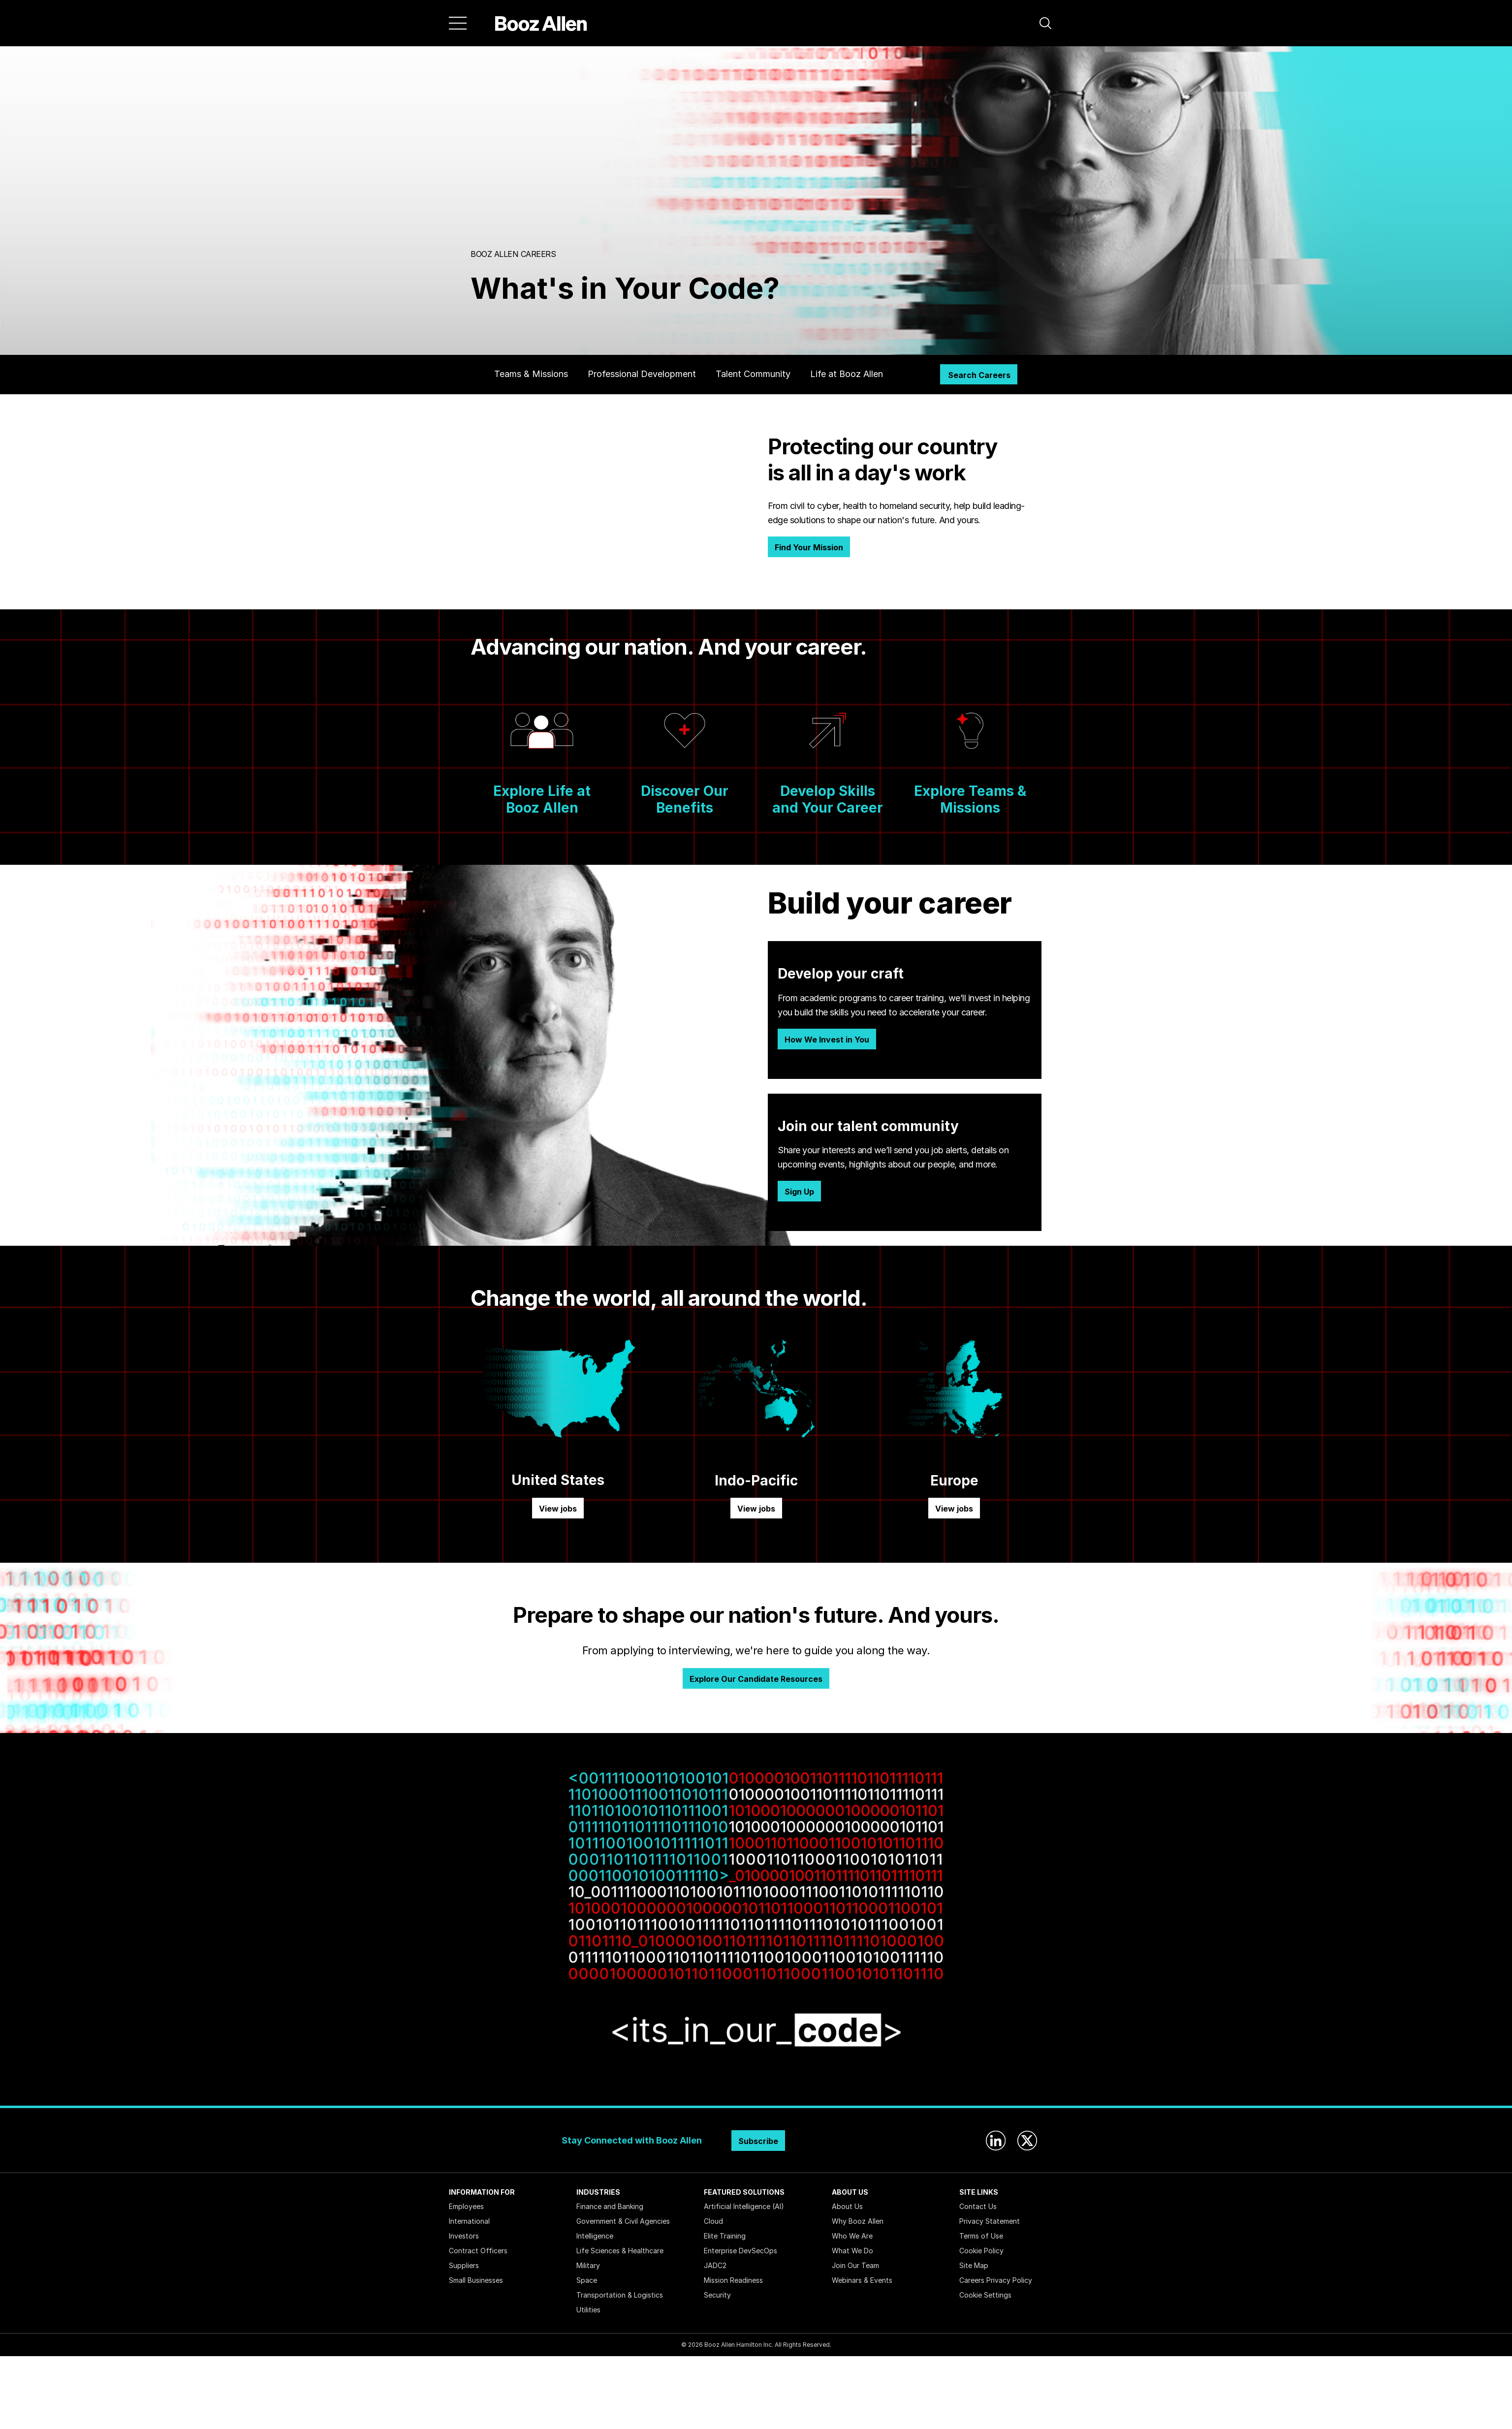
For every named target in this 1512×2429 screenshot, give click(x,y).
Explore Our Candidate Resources (756, 1679)
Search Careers (979, 375)
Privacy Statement (989, 2221)
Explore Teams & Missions (970, 799)
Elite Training (725, 2236)
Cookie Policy (981, 2250)
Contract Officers (478, 2250)
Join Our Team (855, 2265)
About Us (847, 2206)
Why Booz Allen (857, 2221)
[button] (1045, 23)
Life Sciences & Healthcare (619, 2250)
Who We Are (852, 2236)
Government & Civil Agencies (623, 2221)
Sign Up (799, 1192)
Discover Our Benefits (684, 799)
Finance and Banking (609, 2206)
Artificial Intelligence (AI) (744, 2206)
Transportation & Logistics (619, 2295)
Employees (466, 2206)
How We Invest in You (827, 1039)
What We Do (852, 2250)
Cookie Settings (985, 2295)
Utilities (588, 2309)
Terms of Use (981, 2236)
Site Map (973, 2265)
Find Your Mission (809, 547)
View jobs (558, 1509)
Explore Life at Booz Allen (542, 799)
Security (717, 2295)
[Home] (541, 23)
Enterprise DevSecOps (740, 2250)
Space (586, 2280)
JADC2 (715, 2265)
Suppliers (464, 2265)
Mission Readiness (733, 2280)
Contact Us (978, 2206)
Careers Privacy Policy (995, 2280)
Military (588, 2265)
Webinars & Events (862, 2280)
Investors (464, 2236)
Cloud (713, 2221)
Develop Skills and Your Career (827, 799)
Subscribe (758, 2141)
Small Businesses (476, 2280)
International (469, 2221)
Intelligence (594, 2236)
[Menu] (458, 23)
